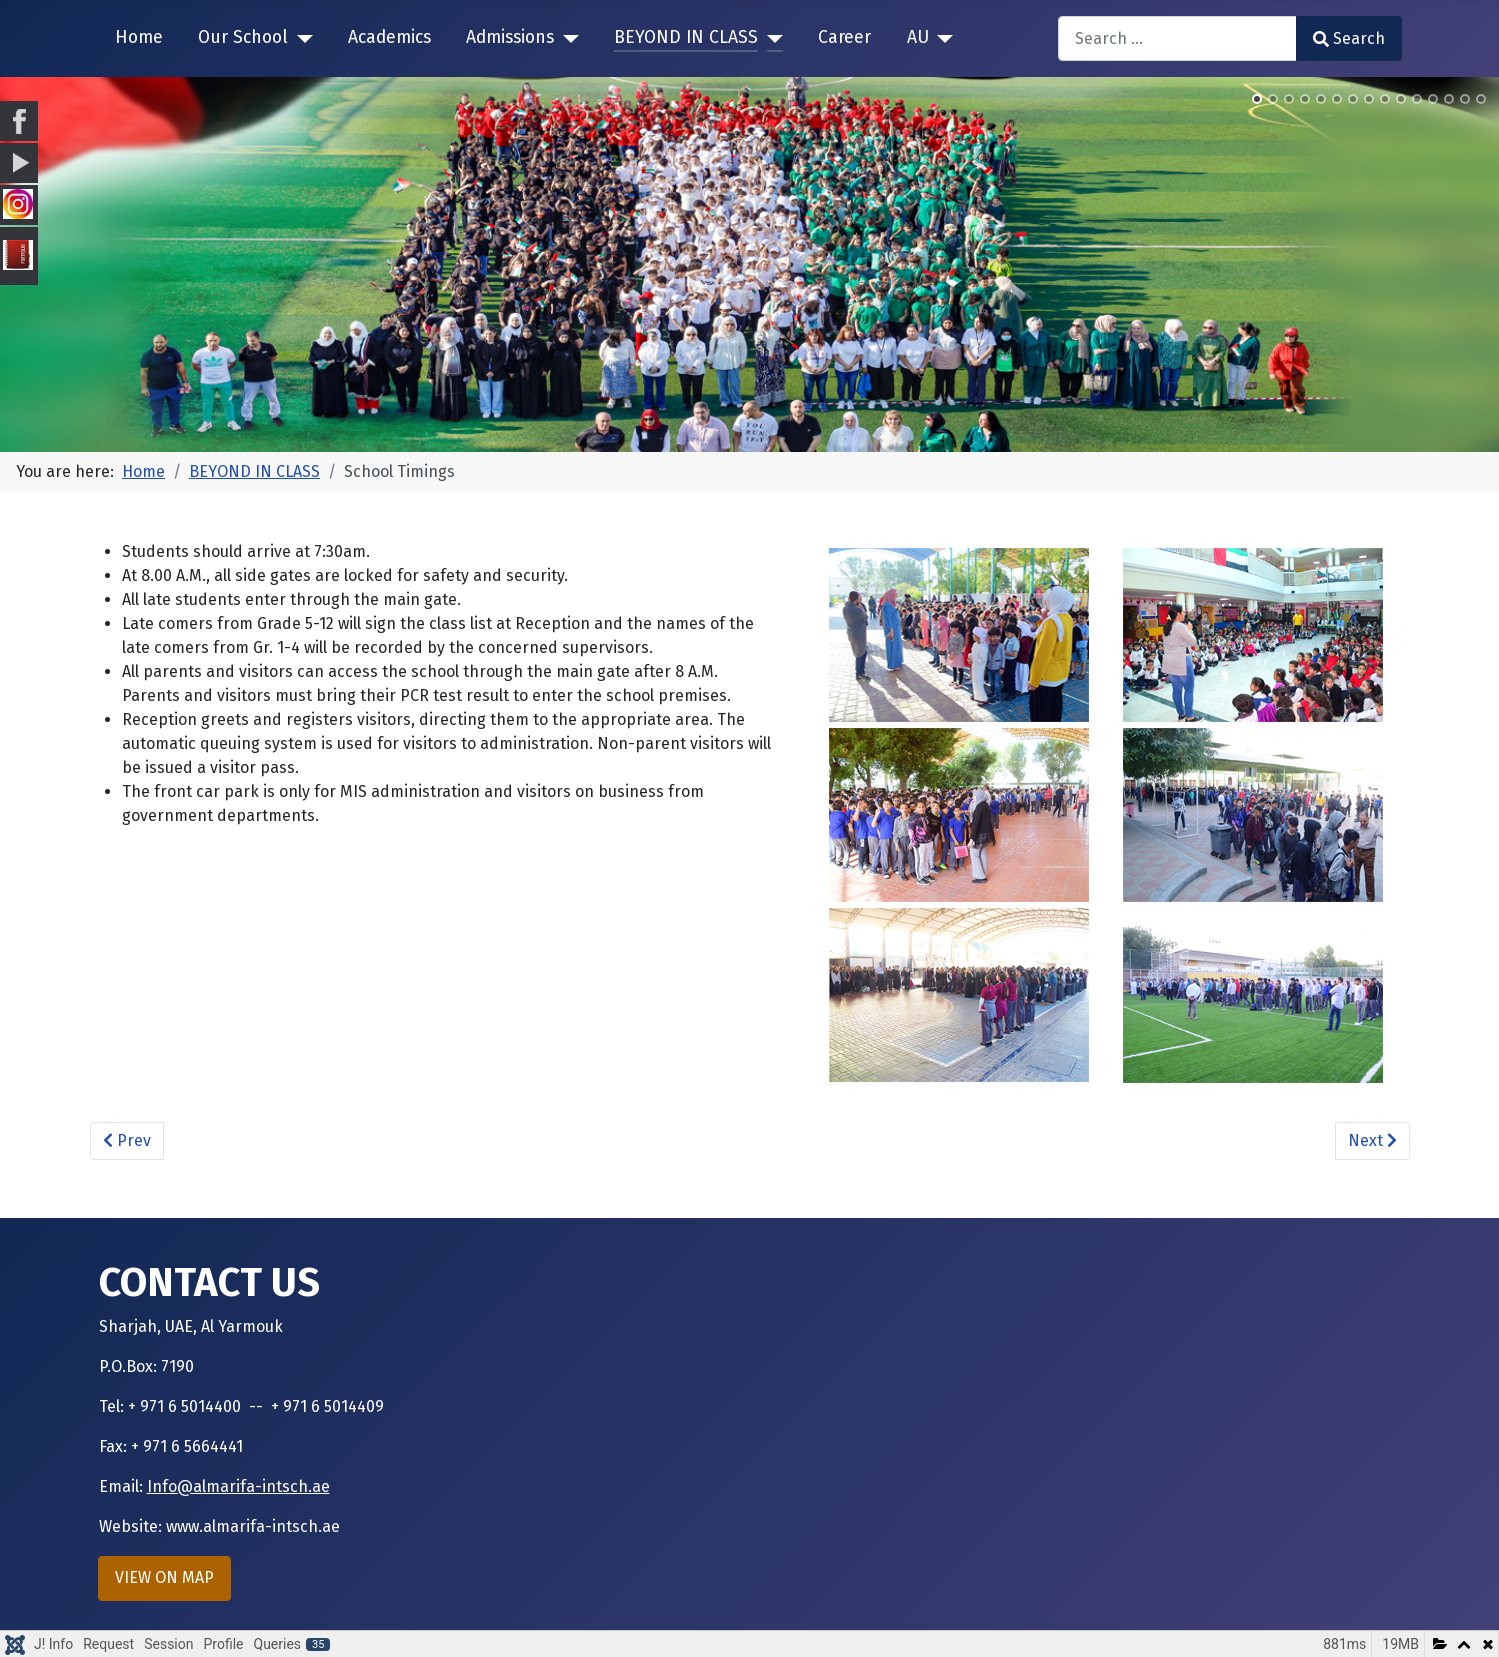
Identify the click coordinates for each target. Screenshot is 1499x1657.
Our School (243, 37)
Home (139, 37)
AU (918, 37)
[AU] (941, 38)
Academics (389, 37)
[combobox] (1177, 38)
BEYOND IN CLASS (686, 37)
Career (844, 37)
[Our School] (300, 38)
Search (1348, 38)
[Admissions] (566, 38)
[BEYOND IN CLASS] (770, 38)
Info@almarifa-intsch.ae (238, 1486)
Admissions (510, 37)
